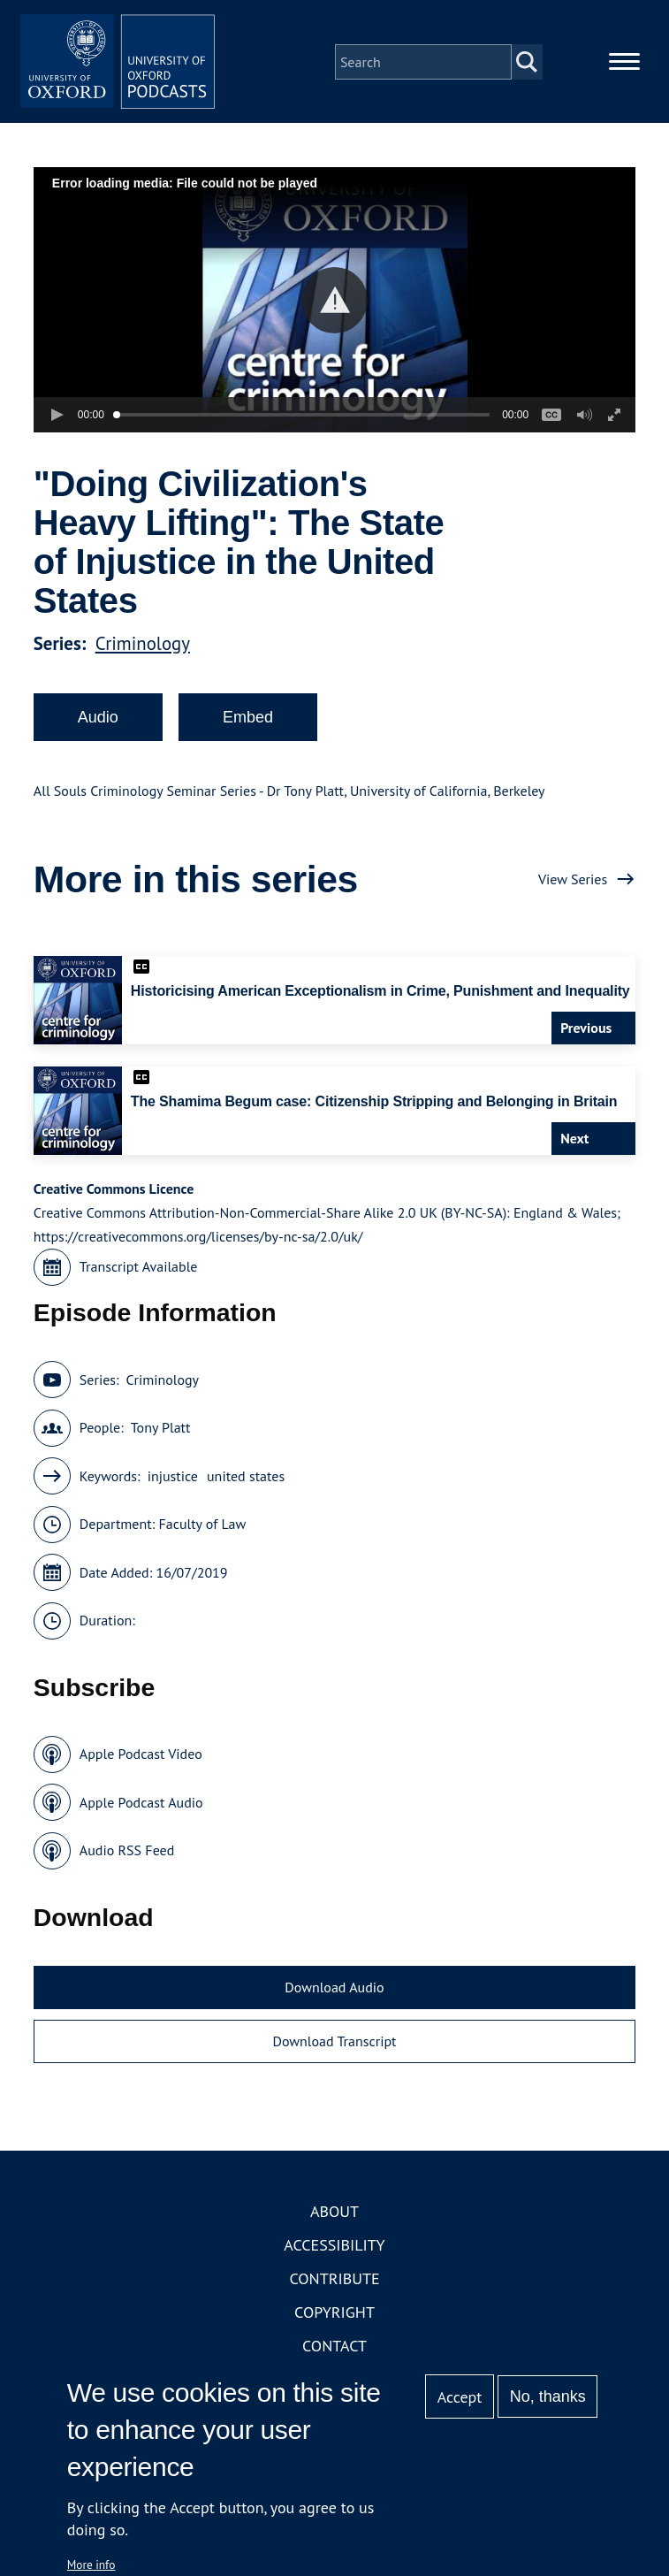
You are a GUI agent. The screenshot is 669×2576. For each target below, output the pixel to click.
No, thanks (548, 2396)
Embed (248, 725)
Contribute (334, 2286)
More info (91, 2564)
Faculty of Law (202, 1532)
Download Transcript (334, 2050)
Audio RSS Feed (127, 1859)
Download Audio (334, 1995)
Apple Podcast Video (141, 1762)
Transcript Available (139, 1275)
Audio (98, 725)
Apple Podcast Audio (141, 1810)
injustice (173, 1484)
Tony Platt (161, 1436)
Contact (334, 2353)
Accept (460, 2397)
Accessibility (334, 2253)
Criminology (142, 651)
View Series (572, 887)
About (334, 2219)
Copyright (334, 2320)
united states (246, 1484)
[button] (334, 308)
